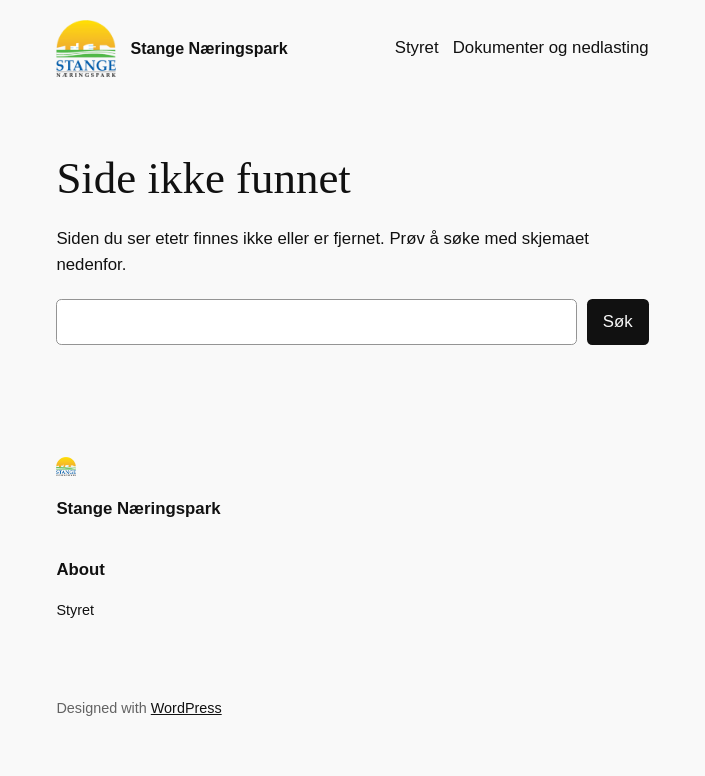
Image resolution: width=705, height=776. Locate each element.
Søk (618, 321)
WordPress (186, 708)
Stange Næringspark (208, 48)
